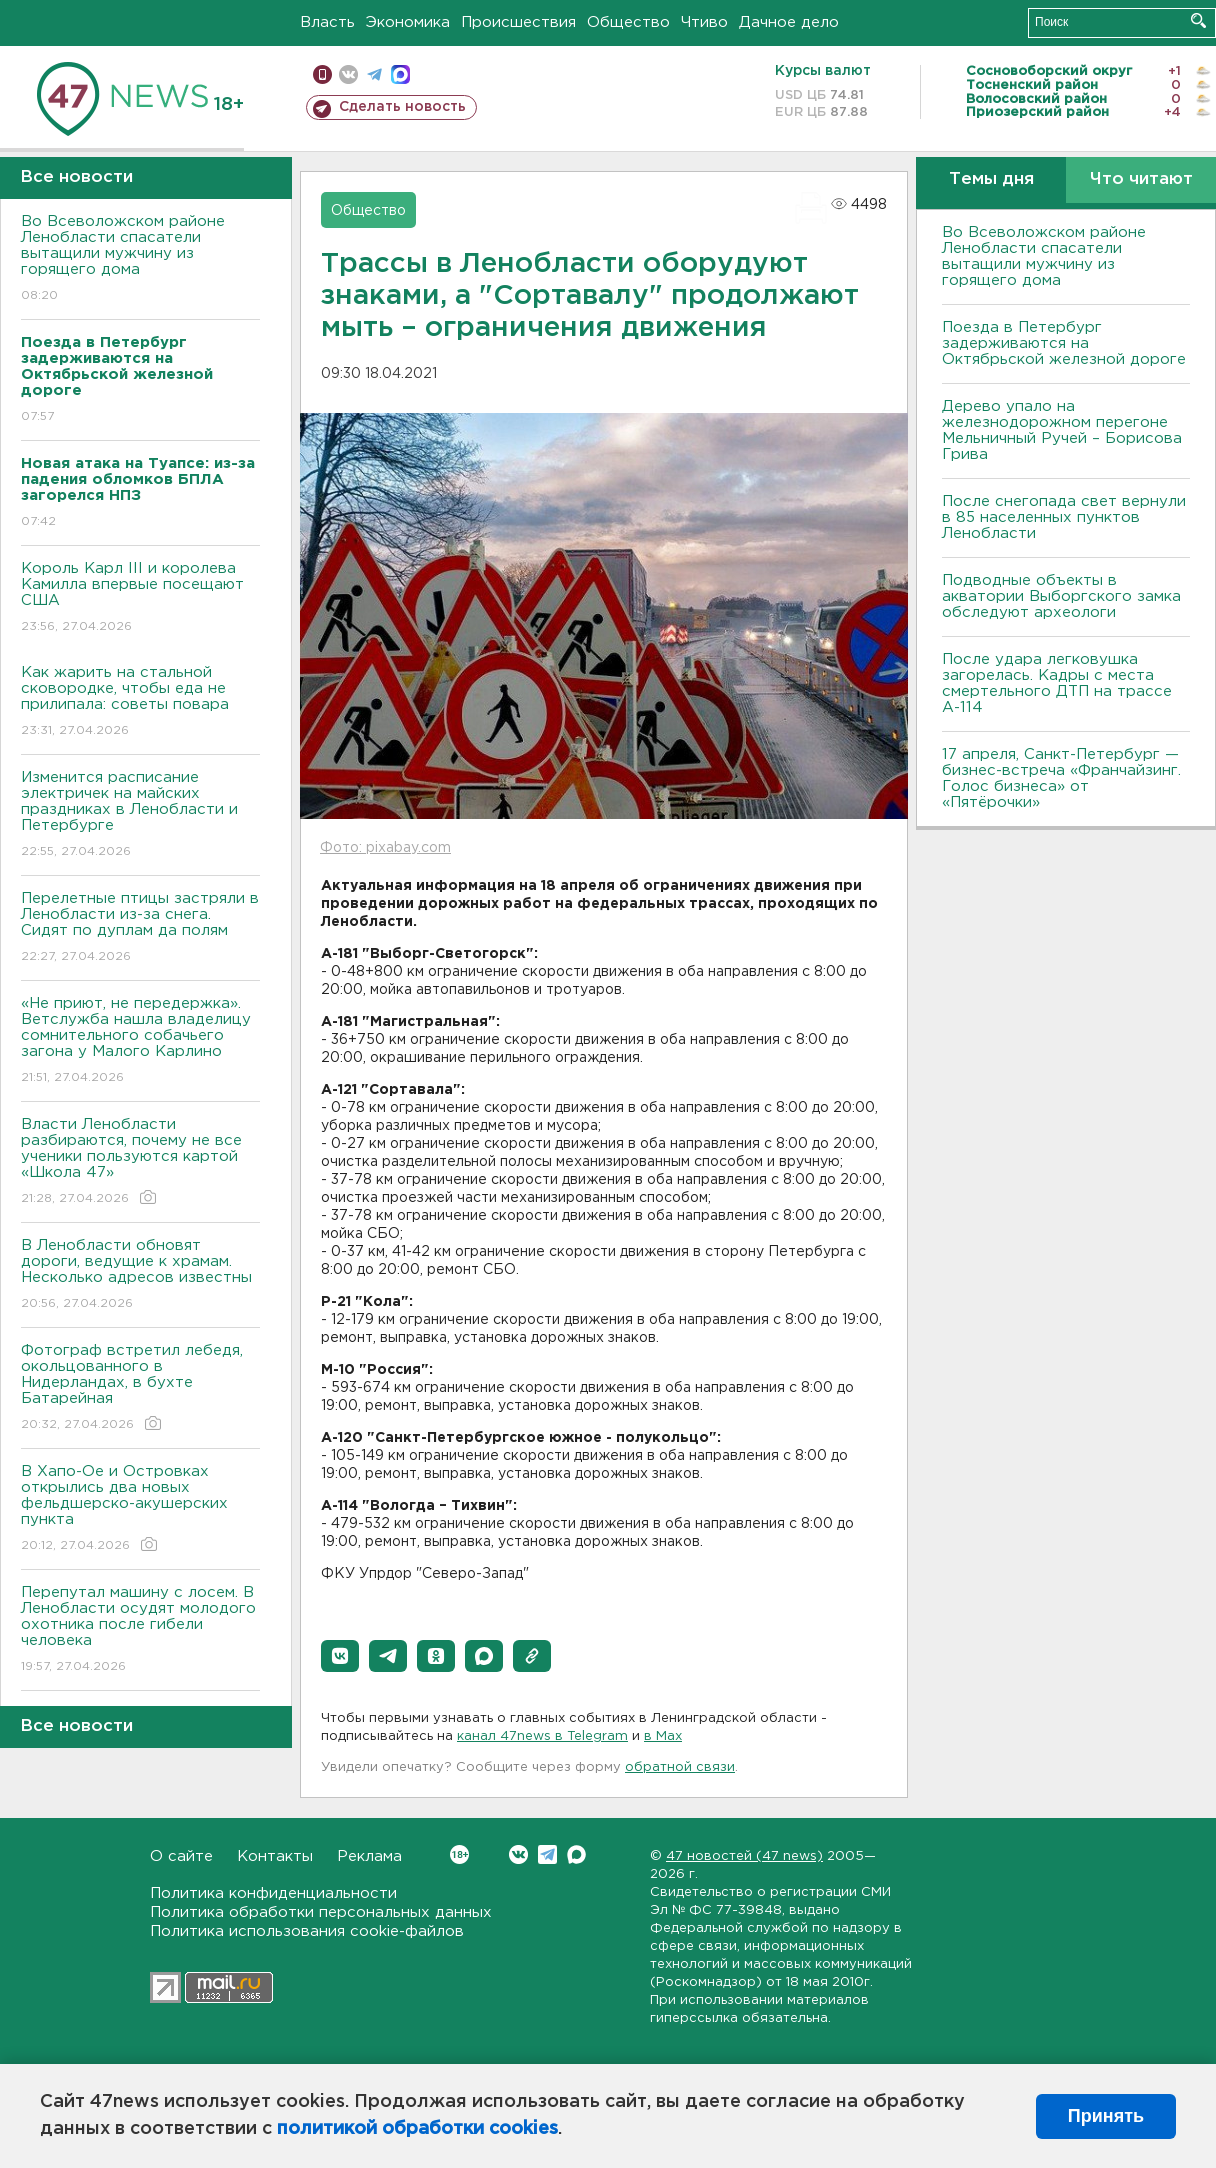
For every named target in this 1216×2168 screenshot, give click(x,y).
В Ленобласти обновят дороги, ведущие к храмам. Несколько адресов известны (140, 1275)
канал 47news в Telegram (542, 1736)
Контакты (275, 1856)
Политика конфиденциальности (273, 1893)
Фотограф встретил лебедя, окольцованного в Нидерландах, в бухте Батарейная (140, 1388)
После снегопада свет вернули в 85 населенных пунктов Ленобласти (1064, 517)
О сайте (181, 1856)
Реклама (369, 1856)
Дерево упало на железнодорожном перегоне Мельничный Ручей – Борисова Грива (1062, 430)
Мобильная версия (322, 74)
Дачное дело (789, 22)
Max (576, 1854)
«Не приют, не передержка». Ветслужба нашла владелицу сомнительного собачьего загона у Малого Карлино (140, 1041)
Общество (628, 22)
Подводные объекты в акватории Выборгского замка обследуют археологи (1061, 596)
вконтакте (348, 74)
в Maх (663, 1736)
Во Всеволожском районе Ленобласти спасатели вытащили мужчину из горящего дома (140, 259)
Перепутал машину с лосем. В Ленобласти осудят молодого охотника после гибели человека (140, 1630)
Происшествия (518, 22)
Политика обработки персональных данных (321, 1912)
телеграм (374, 74)
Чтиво (704, 22)
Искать (1198, 20)
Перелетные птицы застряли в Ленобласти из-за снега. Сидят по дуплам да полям (140, 928)
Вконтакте (459, 1854)
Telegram (547, 1854)
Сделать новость (402, 107)
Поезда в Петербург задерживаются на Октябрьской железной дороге (1064, 343)
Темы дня (991, 179)
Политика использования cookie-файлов (307, 1931)
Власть (327, 22)
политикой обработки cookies (417, 2129)
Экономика (408, 22)
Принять (1106, 2116)
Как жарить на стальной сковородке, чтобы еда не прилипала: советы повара (140, 702)
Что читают (1141, 179)
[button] (340, 1656)
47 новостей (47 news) (744, 1856)
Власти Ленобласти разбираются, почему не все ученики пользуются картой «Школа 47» (140, 1162)
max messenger (400, 74)
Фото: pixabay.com (385, 848)
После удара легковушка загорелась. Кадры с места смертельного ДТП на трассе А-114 (1057, 683)
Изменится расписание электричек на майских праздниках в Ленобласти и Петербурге (140, 815)
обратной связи (680, 1767)
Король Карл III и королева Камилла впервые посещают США (140, 598)
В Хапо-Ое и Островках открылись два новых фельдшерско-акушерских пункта (140, 1509)
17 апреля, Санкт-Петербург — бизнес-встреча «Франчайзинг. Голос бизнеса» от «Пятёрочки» (1061, 778)
